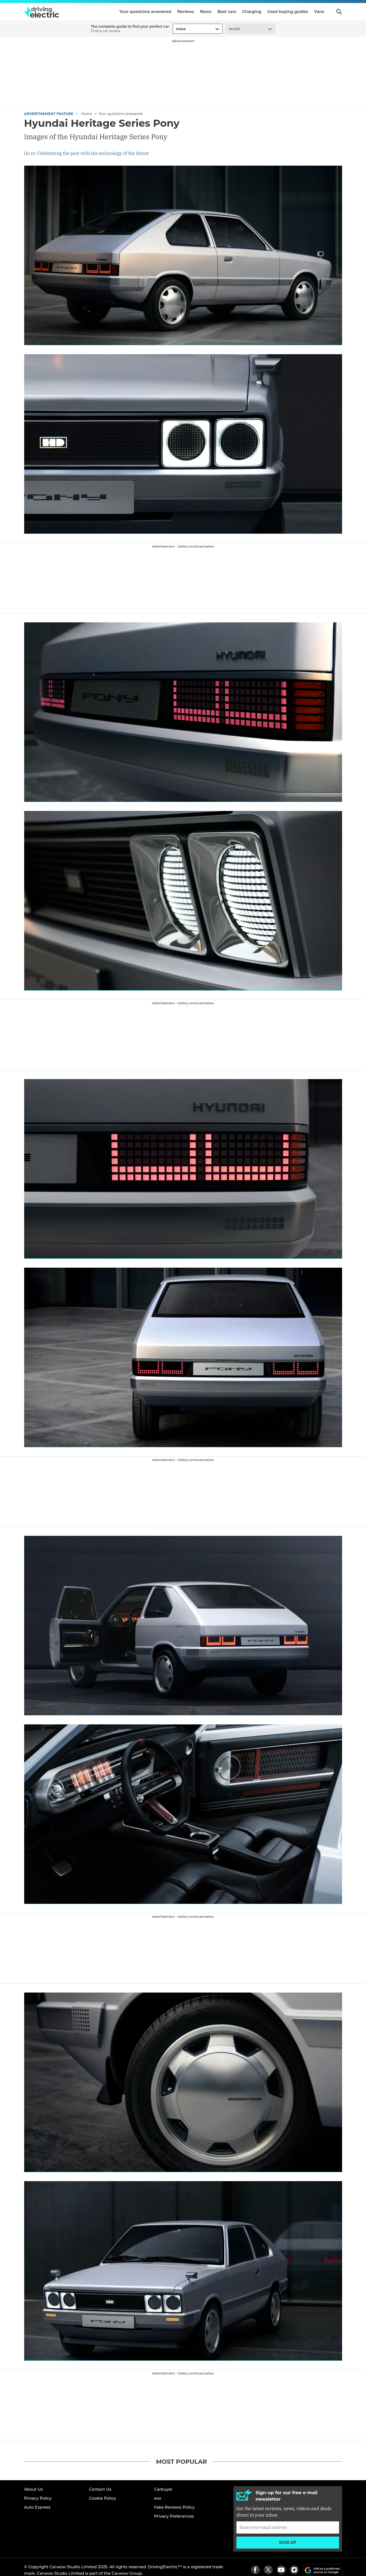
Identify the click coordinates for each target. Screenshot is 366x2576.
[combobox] (175, 29)
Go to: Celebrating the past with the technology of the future (86, 153)
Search (339, 12)
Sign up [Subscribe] (287, 2542)
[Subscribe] (287, 2527)
